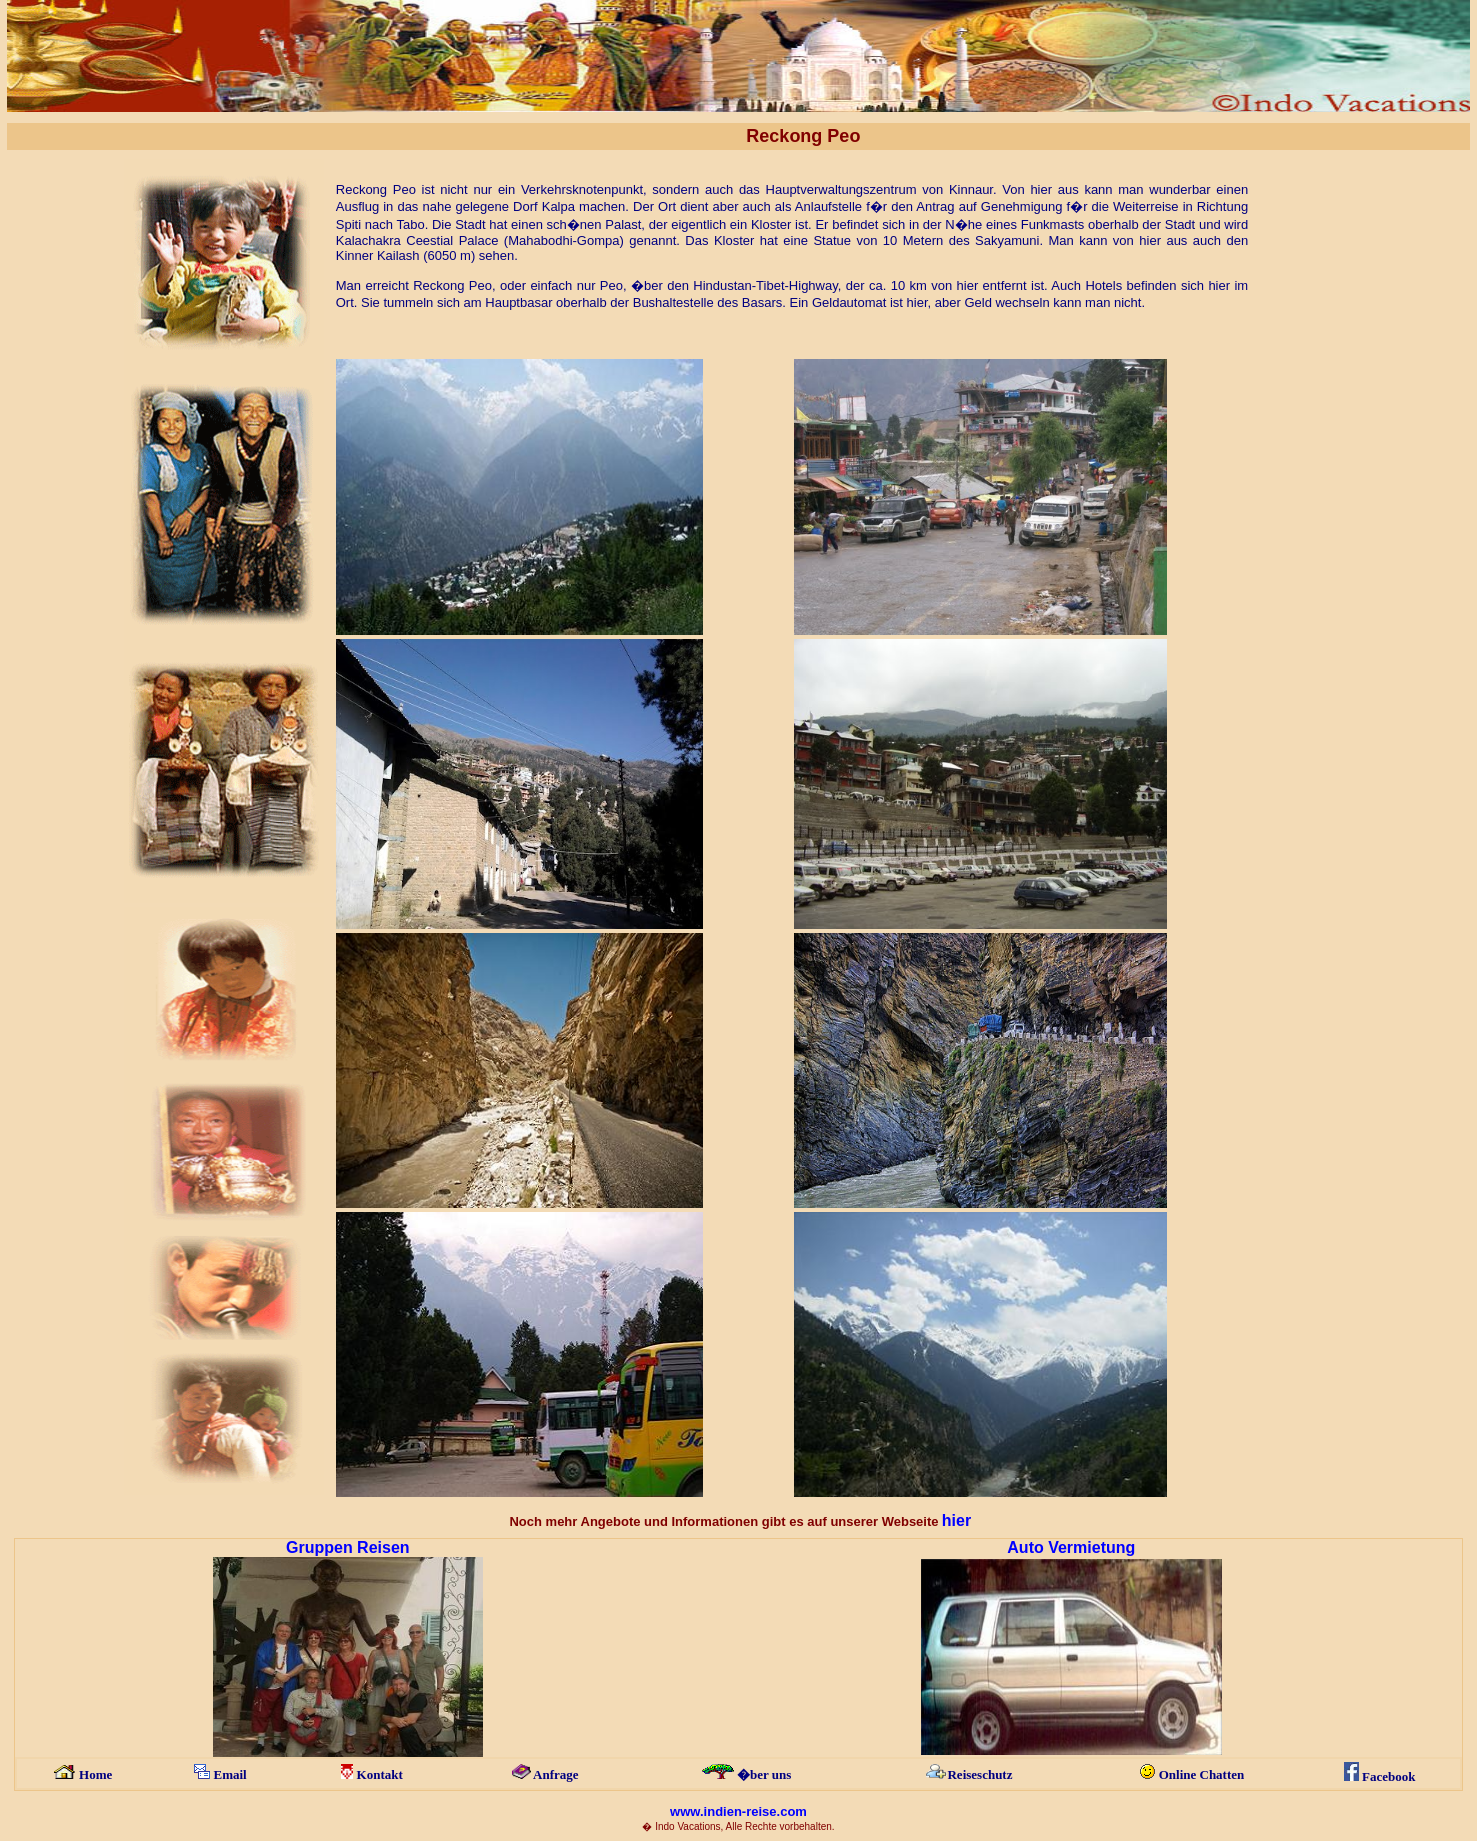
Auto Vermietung (1071, 1547)
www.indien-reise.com (738, 1811)
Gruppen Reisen (348, 1547)
